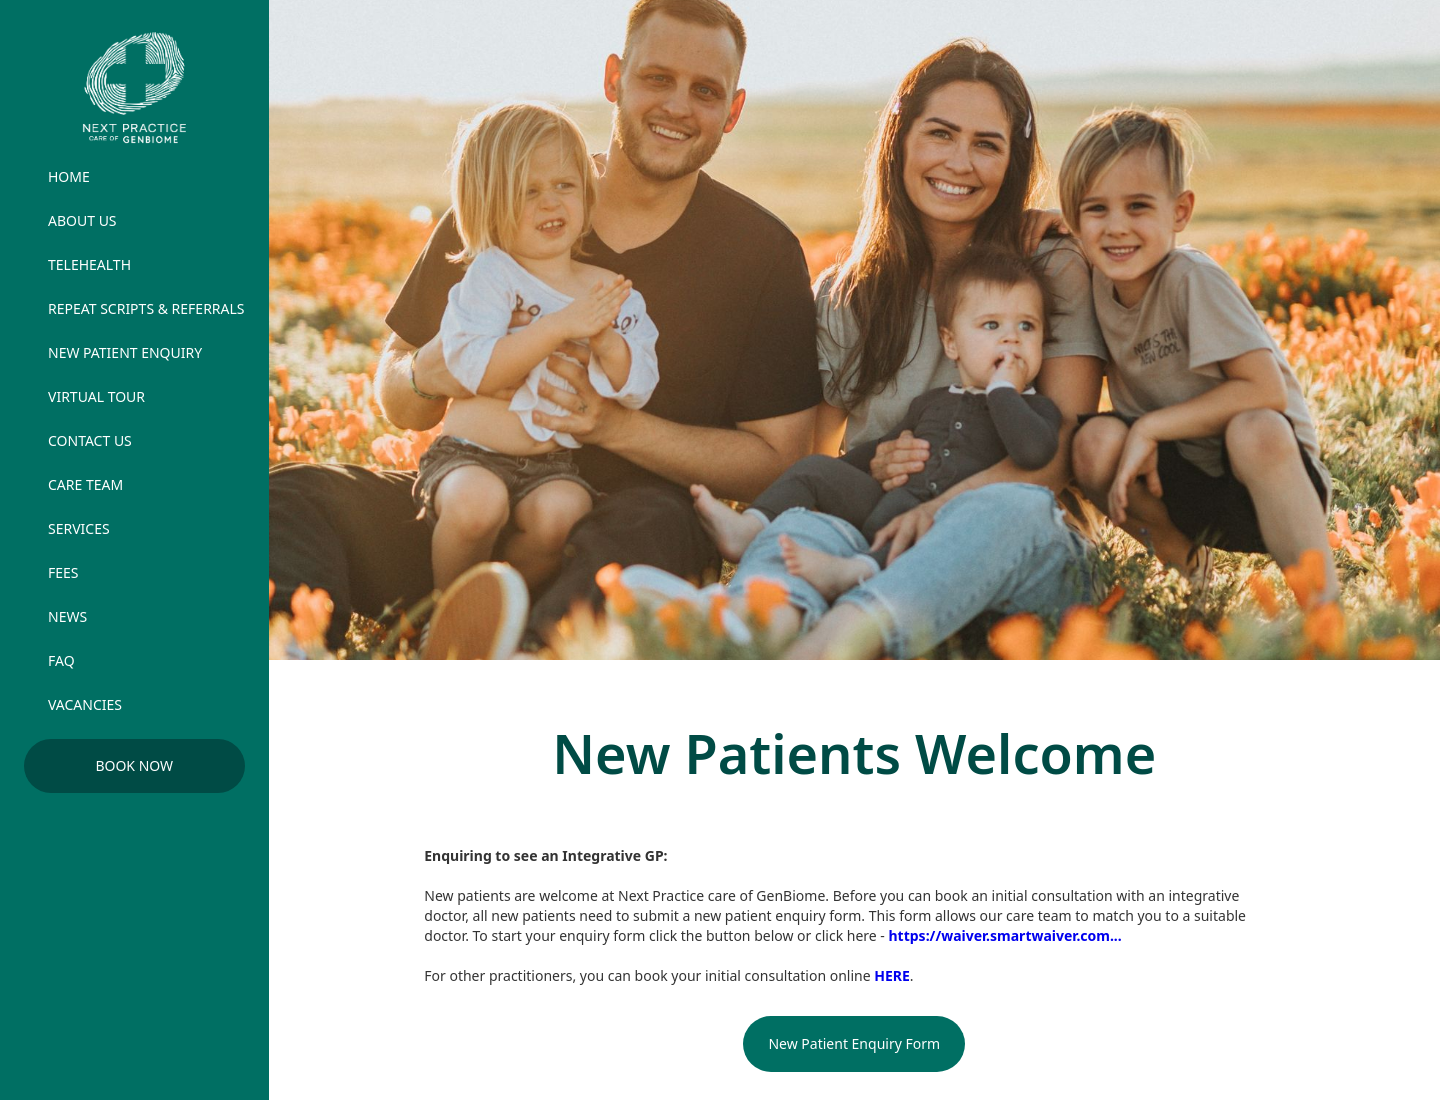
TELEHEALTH (89, 264)
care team (85, 484)
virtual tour (96, 396)
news (67, 616)
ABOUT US (82, 220)
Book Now (134, 765)
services (79, 528)
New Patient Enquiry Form (854, 1043)
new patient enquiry (125, 352)
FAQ (61, 660)
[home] (134, 87)
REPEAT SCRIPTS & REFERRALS (146, 308)
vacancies (85, 704)
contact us (90, 440)
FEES (63, 572)
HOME (69, 176)
